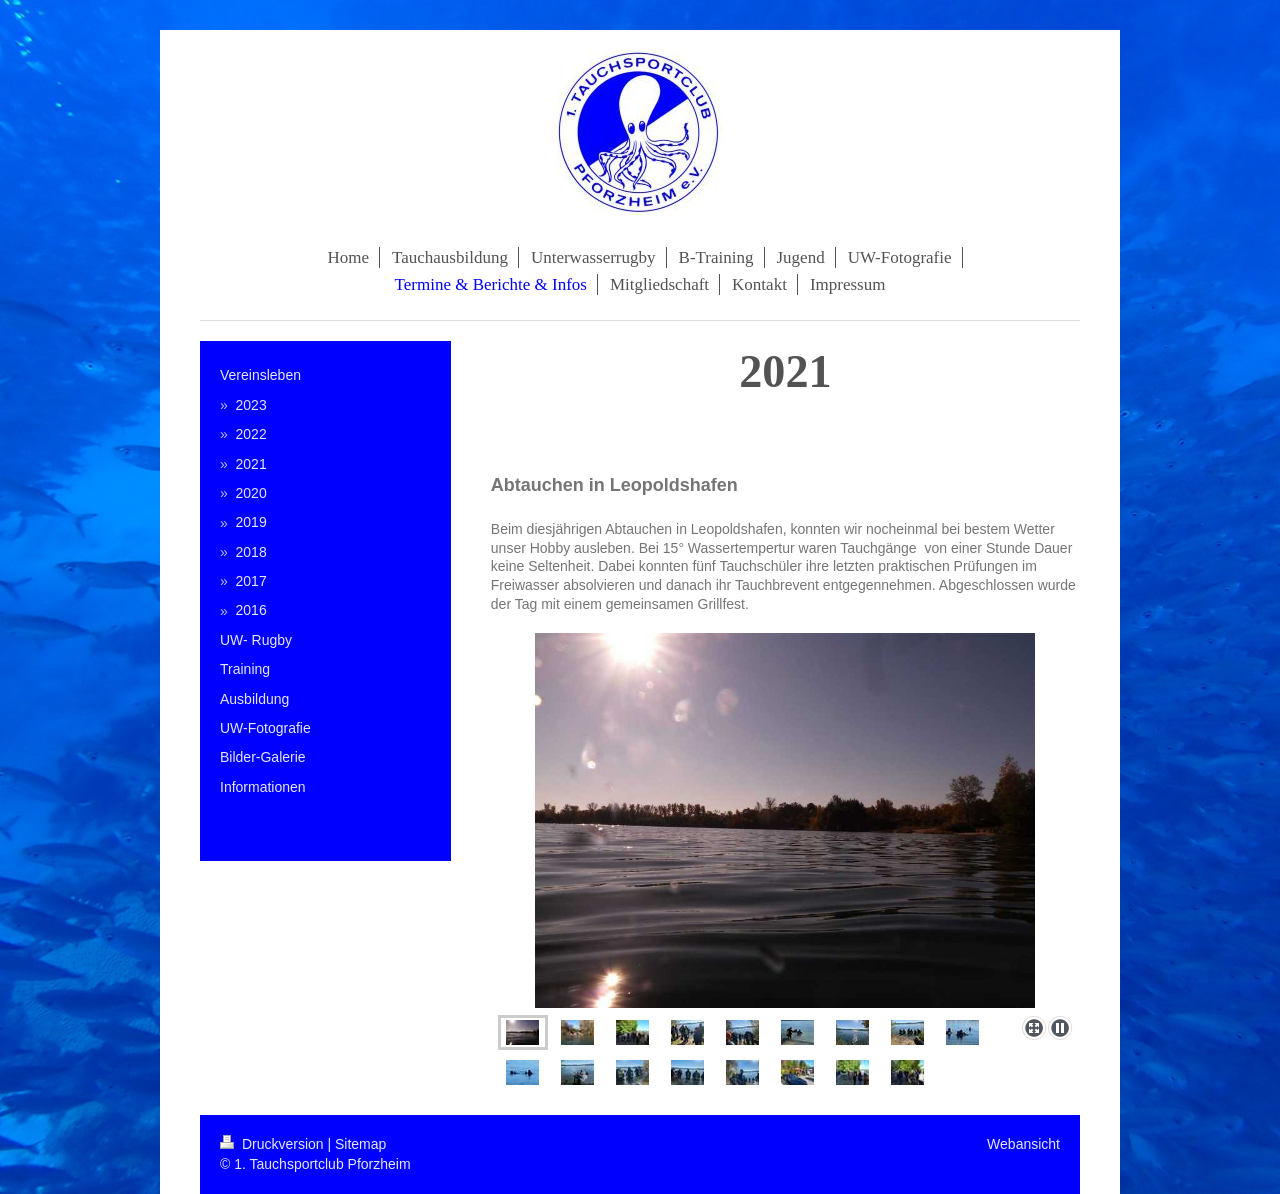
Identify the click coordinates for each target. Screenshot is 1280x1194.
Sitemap (360, 1144)
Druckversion (273, 1144)
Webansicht (1023, 1144)
